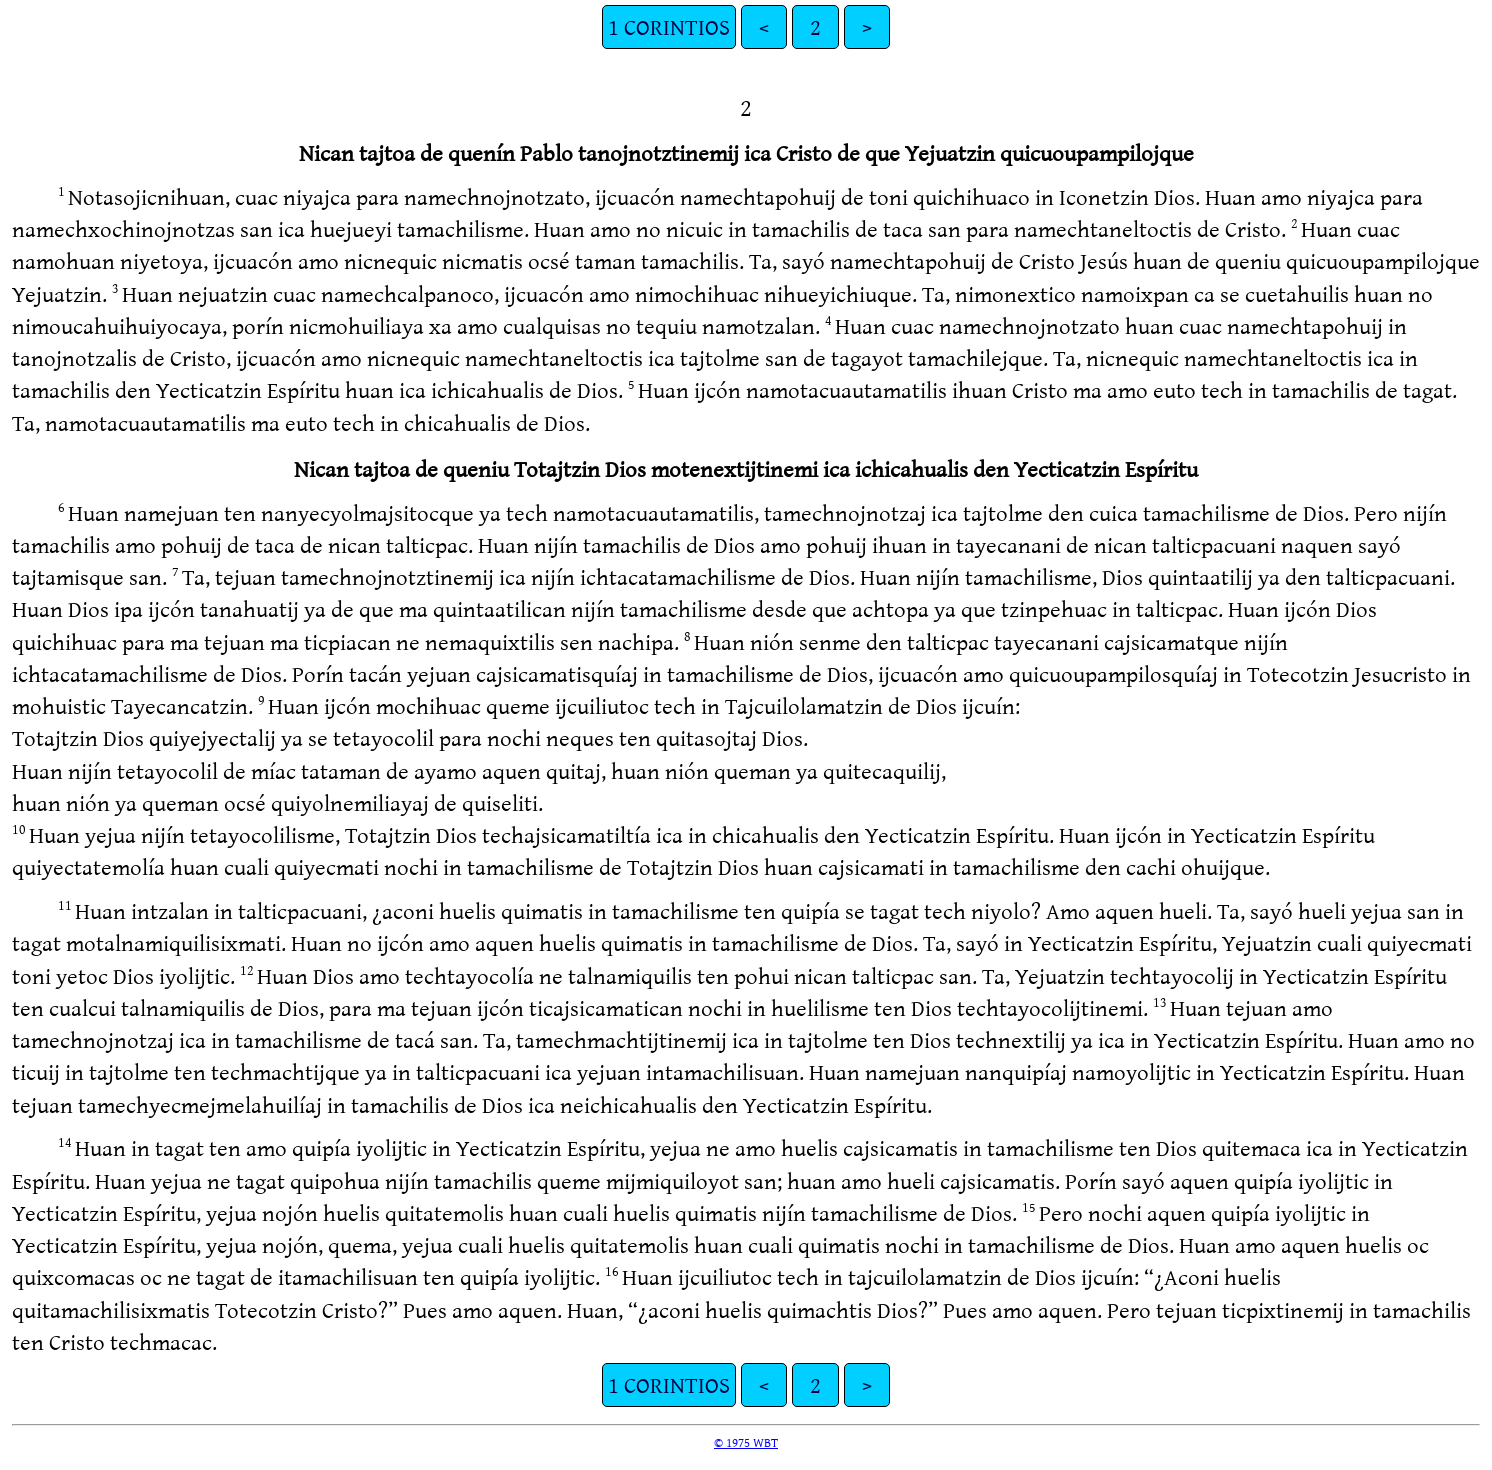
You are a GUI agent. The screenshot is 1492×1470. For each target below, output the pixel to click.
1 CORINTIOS (669, 26)
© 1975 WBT (746, 1442)
